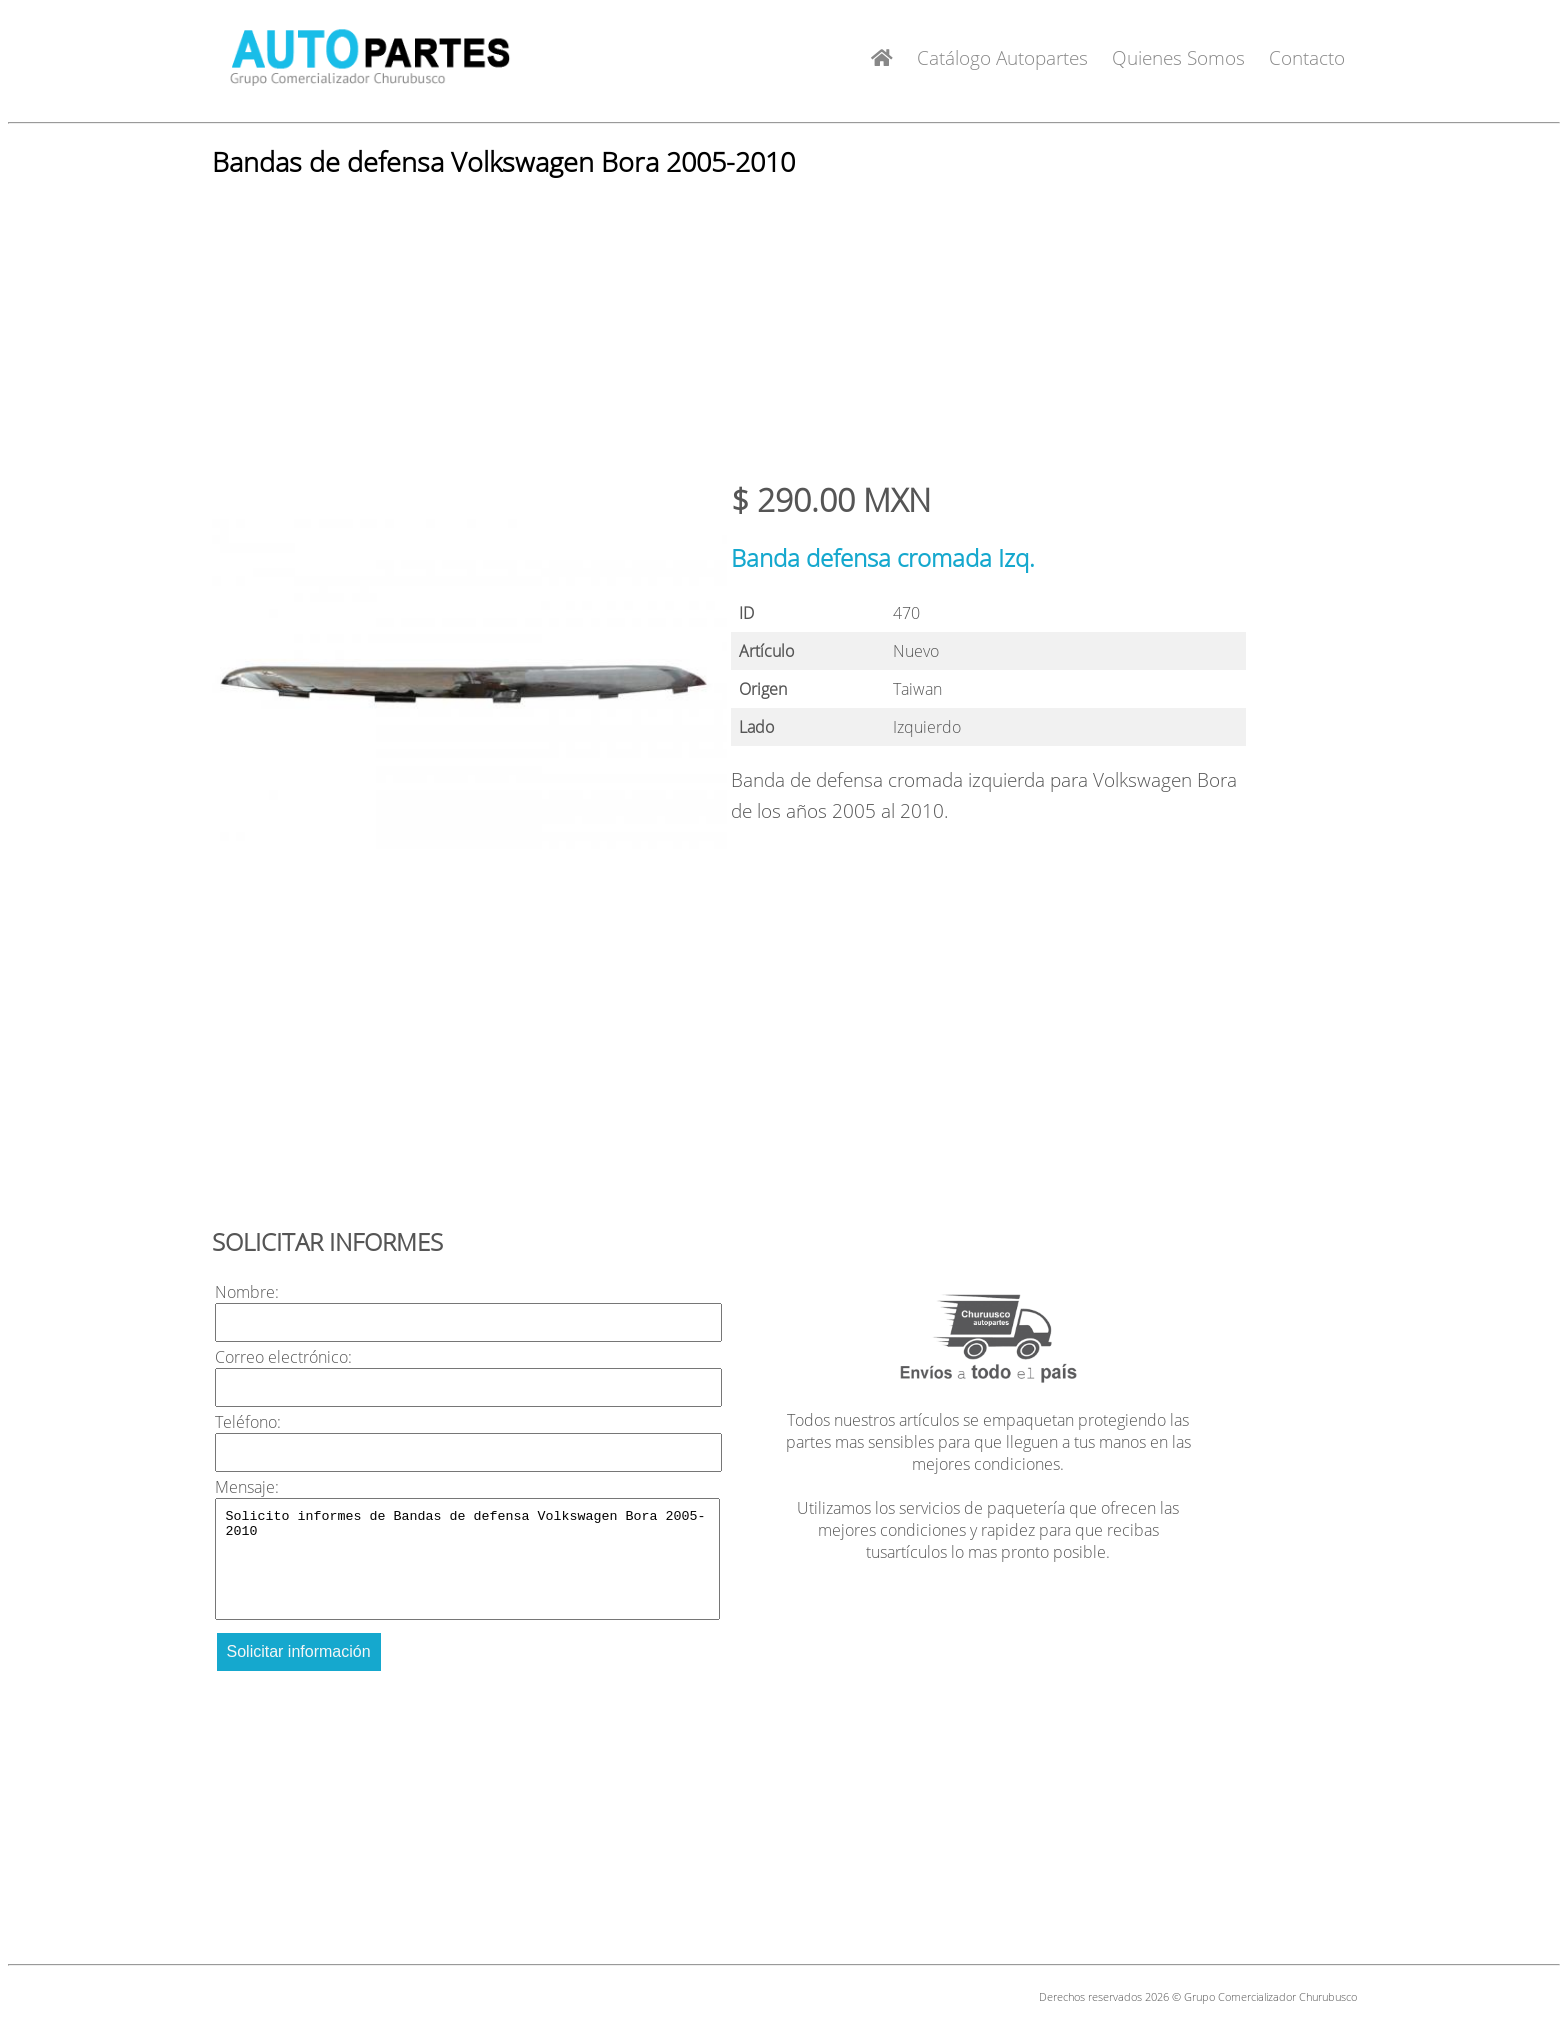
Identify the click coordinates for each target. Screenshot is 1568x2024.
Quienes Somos (1178, 57)
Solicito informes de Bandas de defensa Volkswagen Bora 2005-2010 (468, 1559)
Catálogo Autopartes (1002, 57)
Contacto (1307, 57)
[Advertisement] (784, 338)
